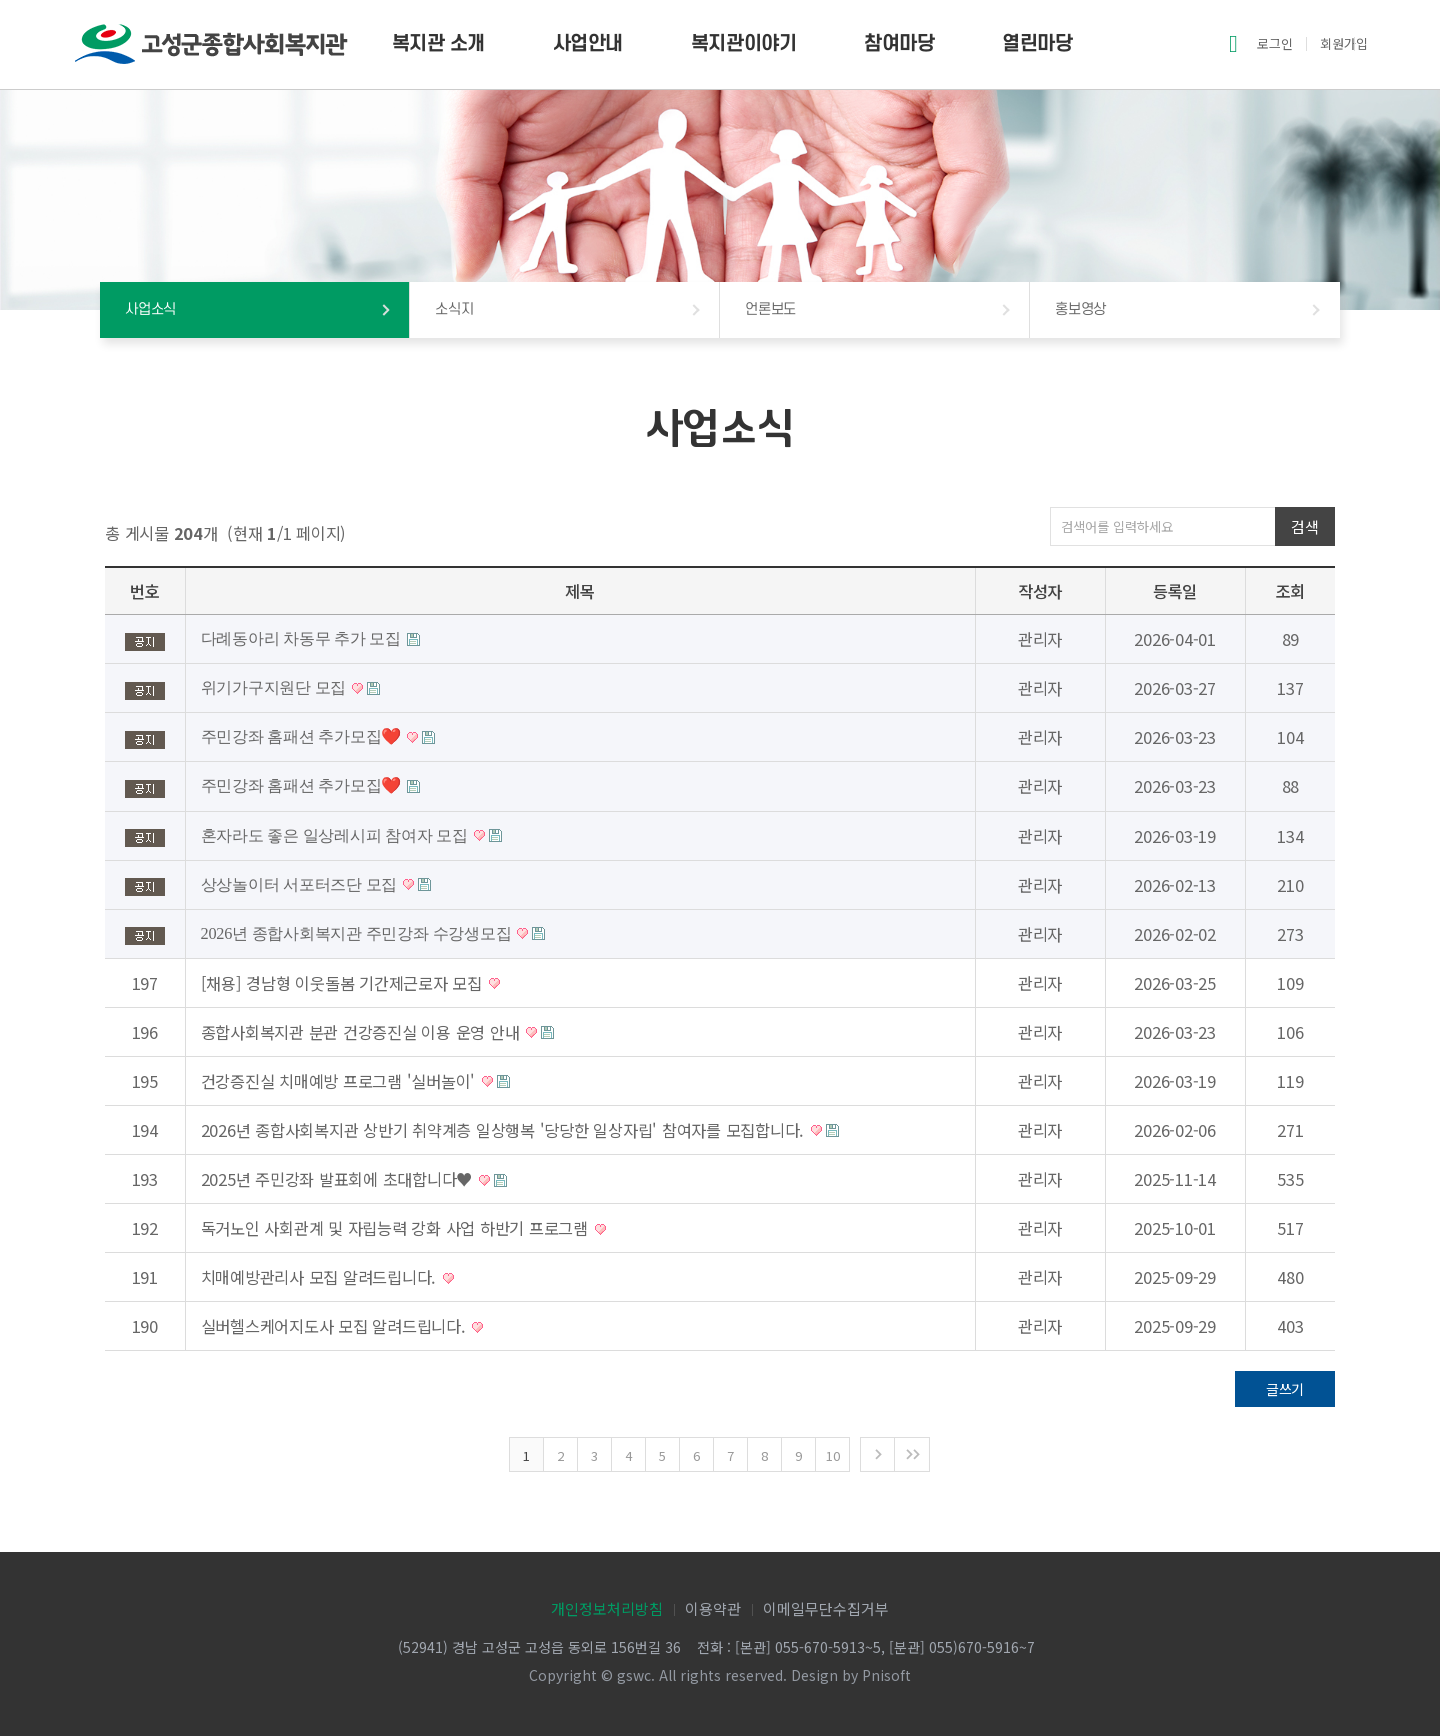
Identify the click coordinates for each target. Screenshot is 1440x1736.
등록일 (1175, 591)
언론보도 (770, 309)
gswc (634, 1675)
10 (833, 1455)
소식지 (454, 309)
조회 (1291, 591)
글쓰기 (1285, 1389)
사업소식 (150, 309)
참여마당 (899, 44)
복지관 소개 (438, 44)
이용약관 (713, 1608)
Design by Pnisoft (851, 1675)
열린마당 (1037, 44)
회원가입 (1344, 43)
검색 (1304, 526)
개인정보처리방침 (607, 1608)
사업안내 (588, 44)
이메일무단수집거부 (826, 1608)
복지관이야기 (743, 44)
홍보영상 (1080, 309)
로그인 (1275, 43)
